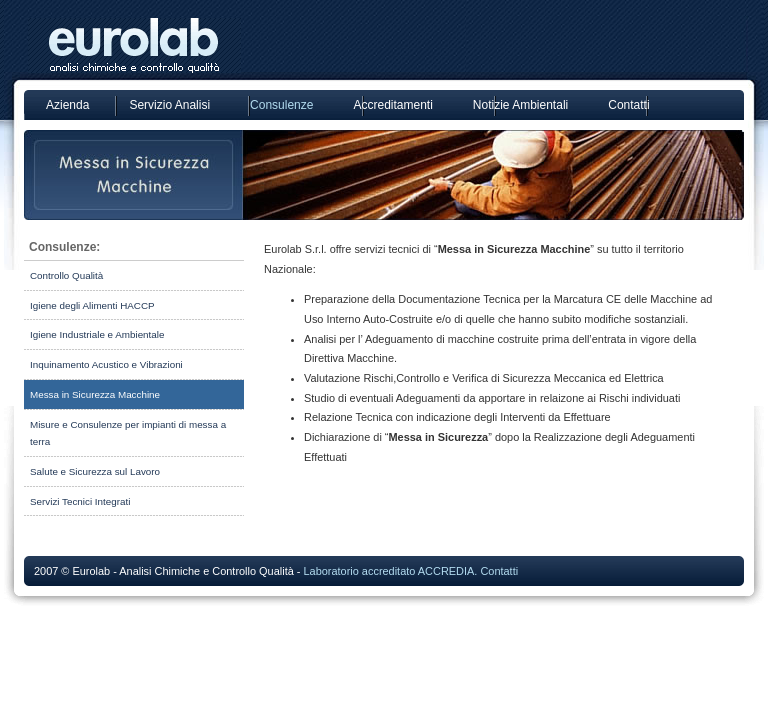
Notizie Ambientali (520, 105)
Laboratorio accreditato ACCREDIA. (390, 571)
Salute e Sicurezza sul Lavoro (95, 471)
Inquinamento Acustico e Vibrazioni (106, 364)
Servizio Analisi (169, 105)
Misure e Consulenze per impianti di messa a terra (128, 433)
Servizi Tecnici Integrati (80, 501)
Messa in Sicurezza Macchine (95, 394)
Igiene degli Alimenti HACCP (92, 305)
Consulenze (281, 105)
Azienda (67, 105)
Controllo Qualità (66, 275)
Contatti (628, 105)
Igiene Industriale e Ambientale (97, 334)
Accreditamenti (392, 105)
